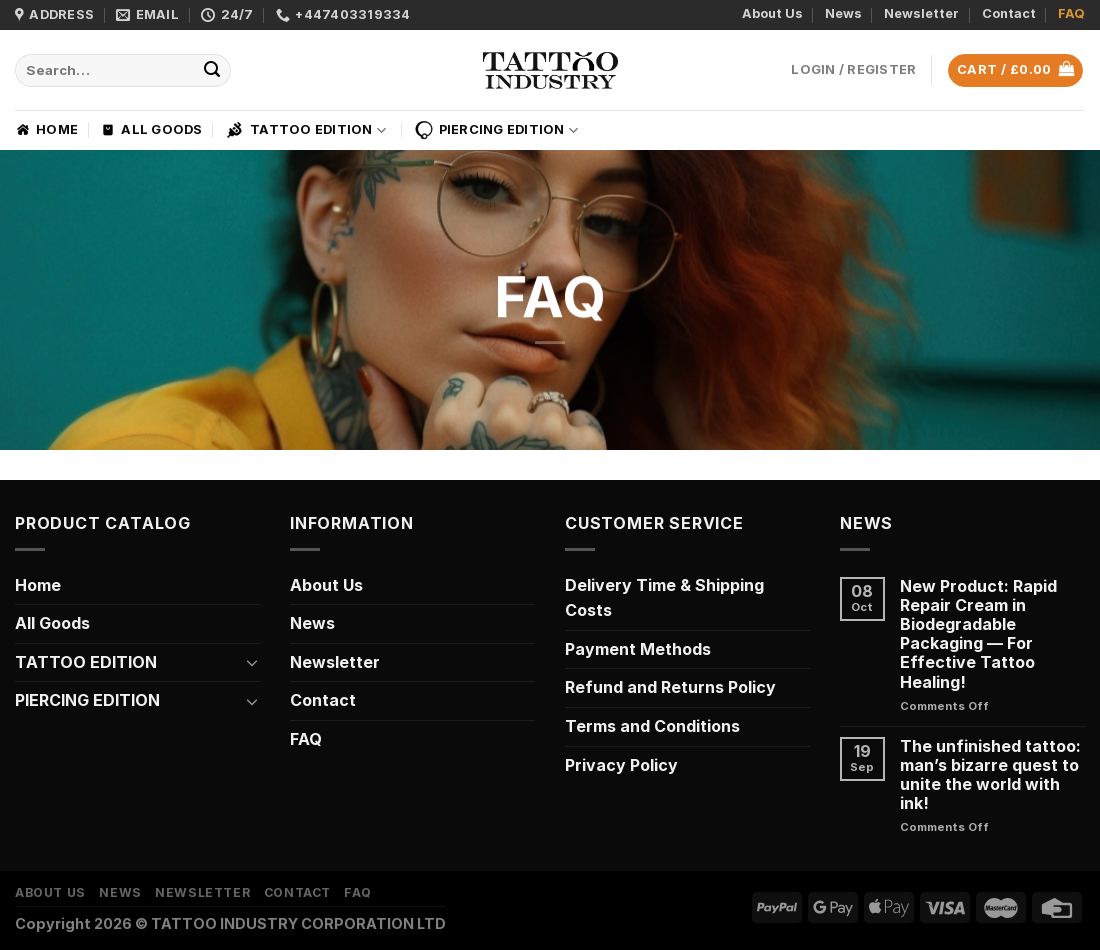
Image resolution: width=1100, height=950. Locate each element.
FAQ (1071, 13)
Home (46, 130)
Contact (1009, 13)
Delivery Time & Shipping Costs (664, 598)
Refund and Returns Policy (670, 687)
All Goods (151, 130)
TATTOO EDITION (305, 130)
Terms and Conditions (652, 726)
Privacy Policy (621, 765)
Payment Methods (638, 649)
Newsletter (921, 13)
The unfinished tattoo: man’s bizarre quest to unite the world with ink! (990, 775)
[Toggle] (252, 662)
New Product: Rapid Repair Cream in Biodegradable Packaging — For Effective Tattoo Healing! (978, 634)
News (843, 13)
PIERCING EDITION (496, 130)
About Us (772, 13)
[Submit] (213, 71)
